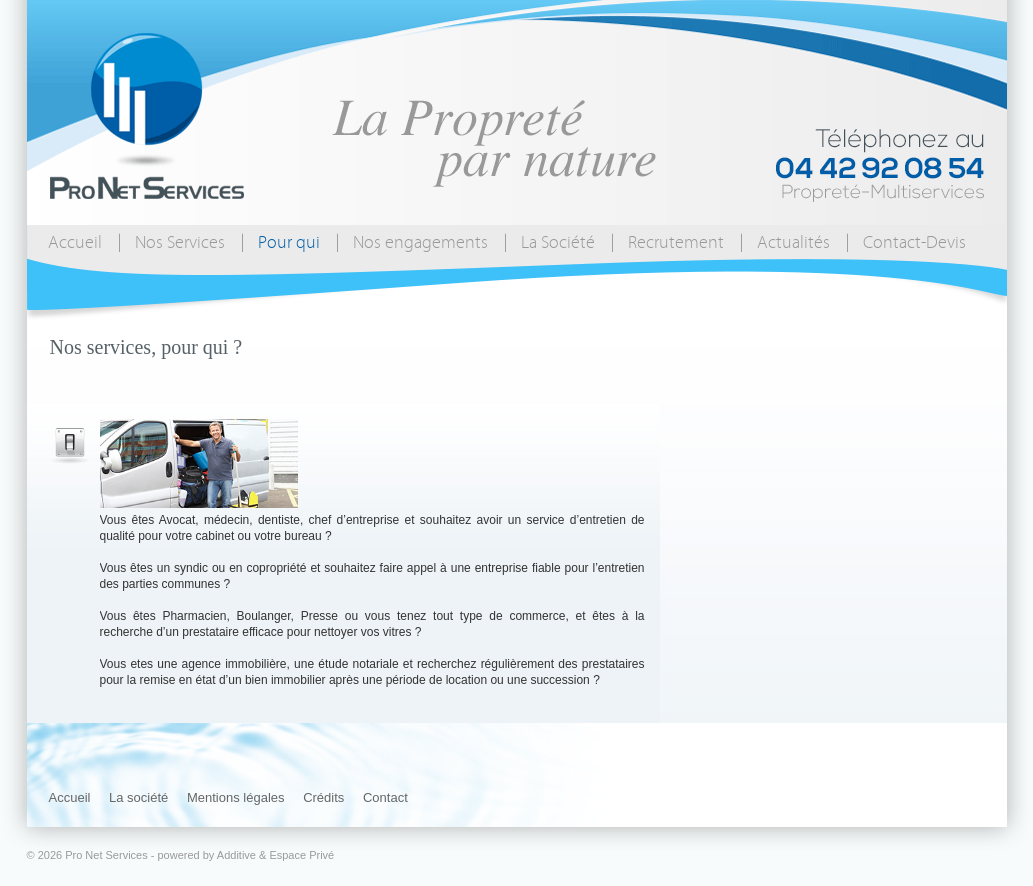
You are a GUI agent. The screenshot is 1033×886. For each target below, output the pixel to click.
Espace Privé (301, 855)
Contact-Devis (914, 242)
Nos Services (180, 242)
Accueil (75, 242)
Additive (236, 855)
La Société (558, 242)
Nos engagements (420, 242)
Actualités (793, 242)
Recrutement (676, 242)
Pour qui (289, 242)
